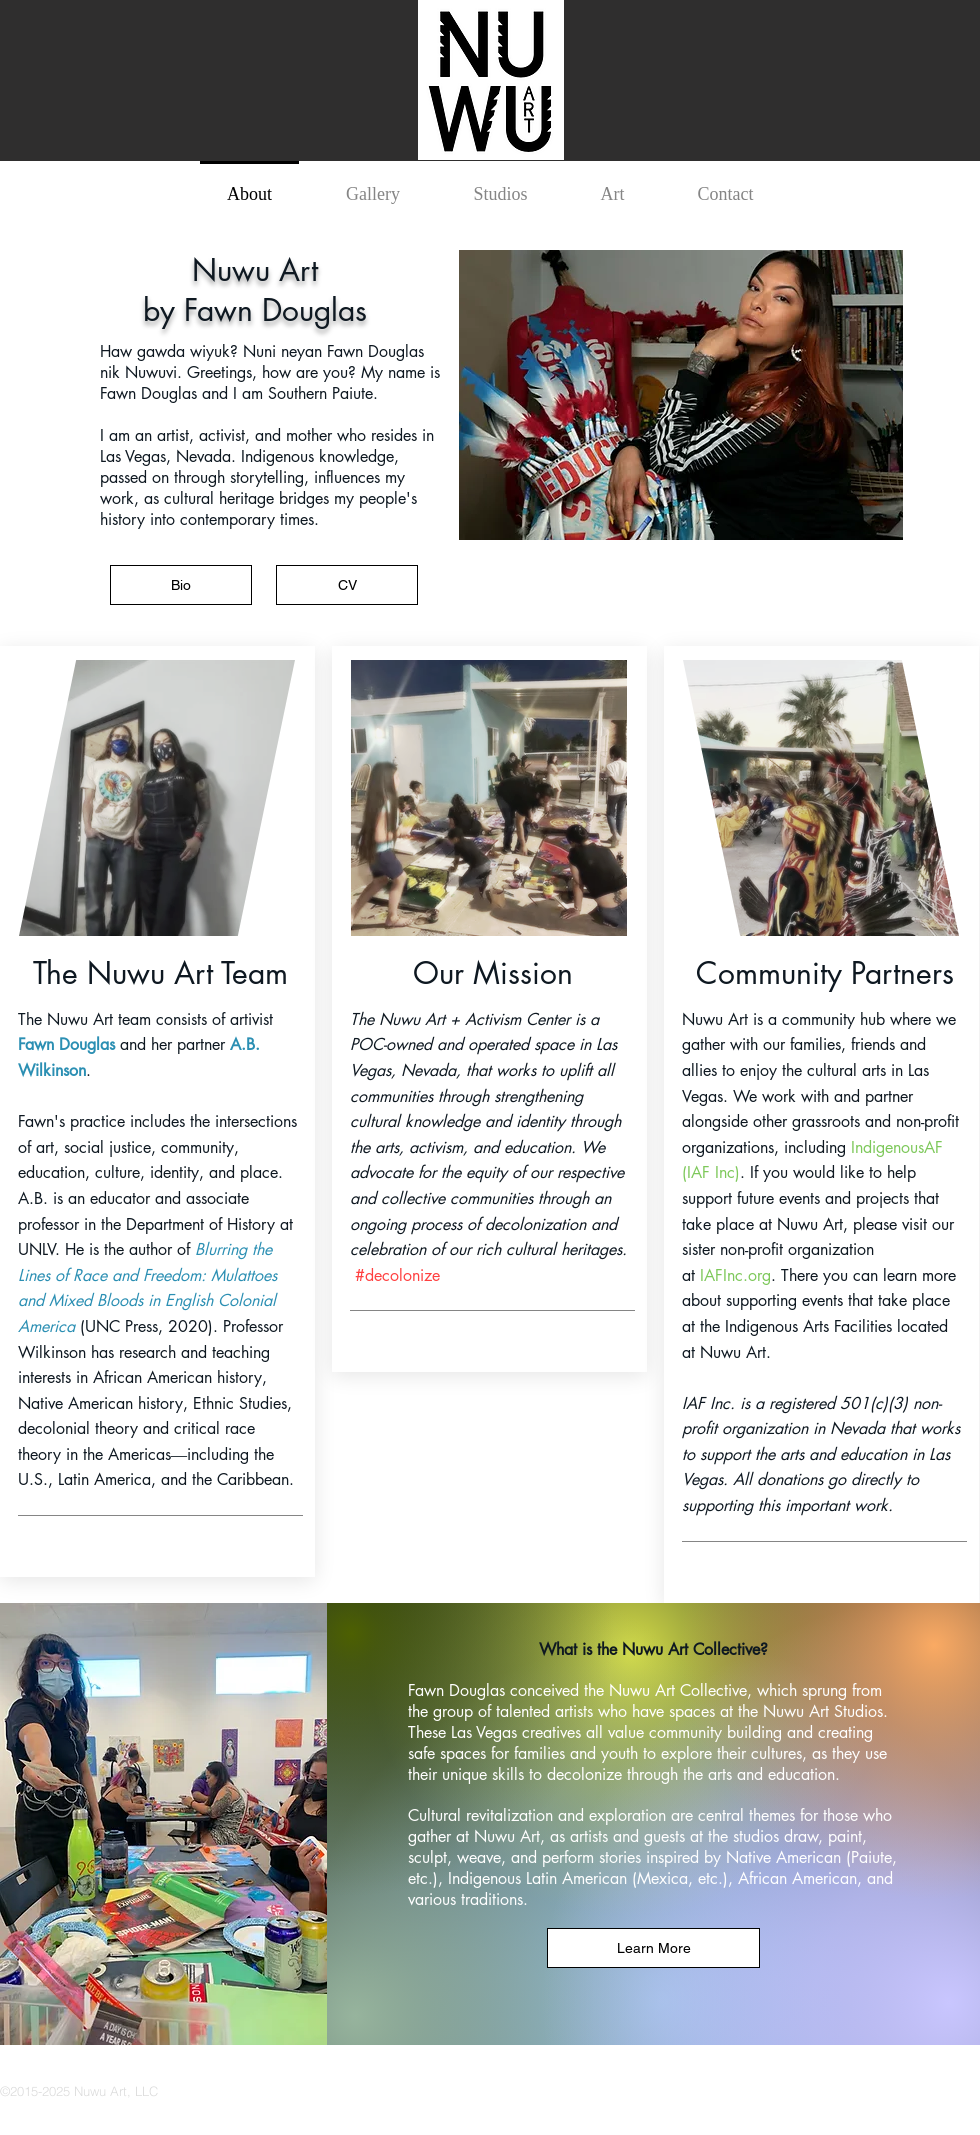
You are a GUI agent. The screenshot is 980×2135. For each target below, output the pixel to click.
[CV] (347, 585)
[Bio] (181, 585)
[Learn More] (653, 1948)
